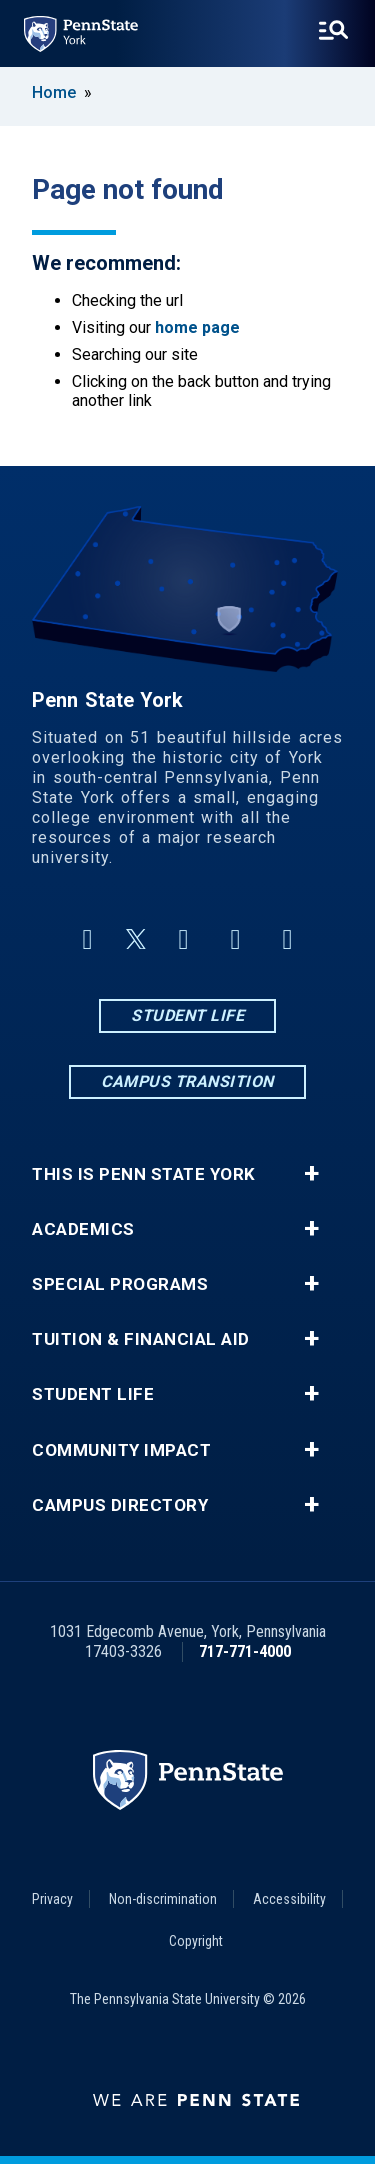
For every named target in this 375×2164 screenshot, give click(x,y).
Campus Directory (120, 1505)
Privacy (52, 1899)
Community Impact (121, 1450)
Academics (83, 1229)
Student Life (187, 1015)
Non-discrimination (163, 1899)
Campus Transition (187, 1081)
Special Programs (120, 1284)
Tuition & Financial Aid (141, 1339)
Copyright (196, 1941)
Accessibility (289, 1899)
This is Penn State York (144, 1174)
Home (54, 92)
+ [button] (311, 1174)
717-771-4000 (245, 1651)
